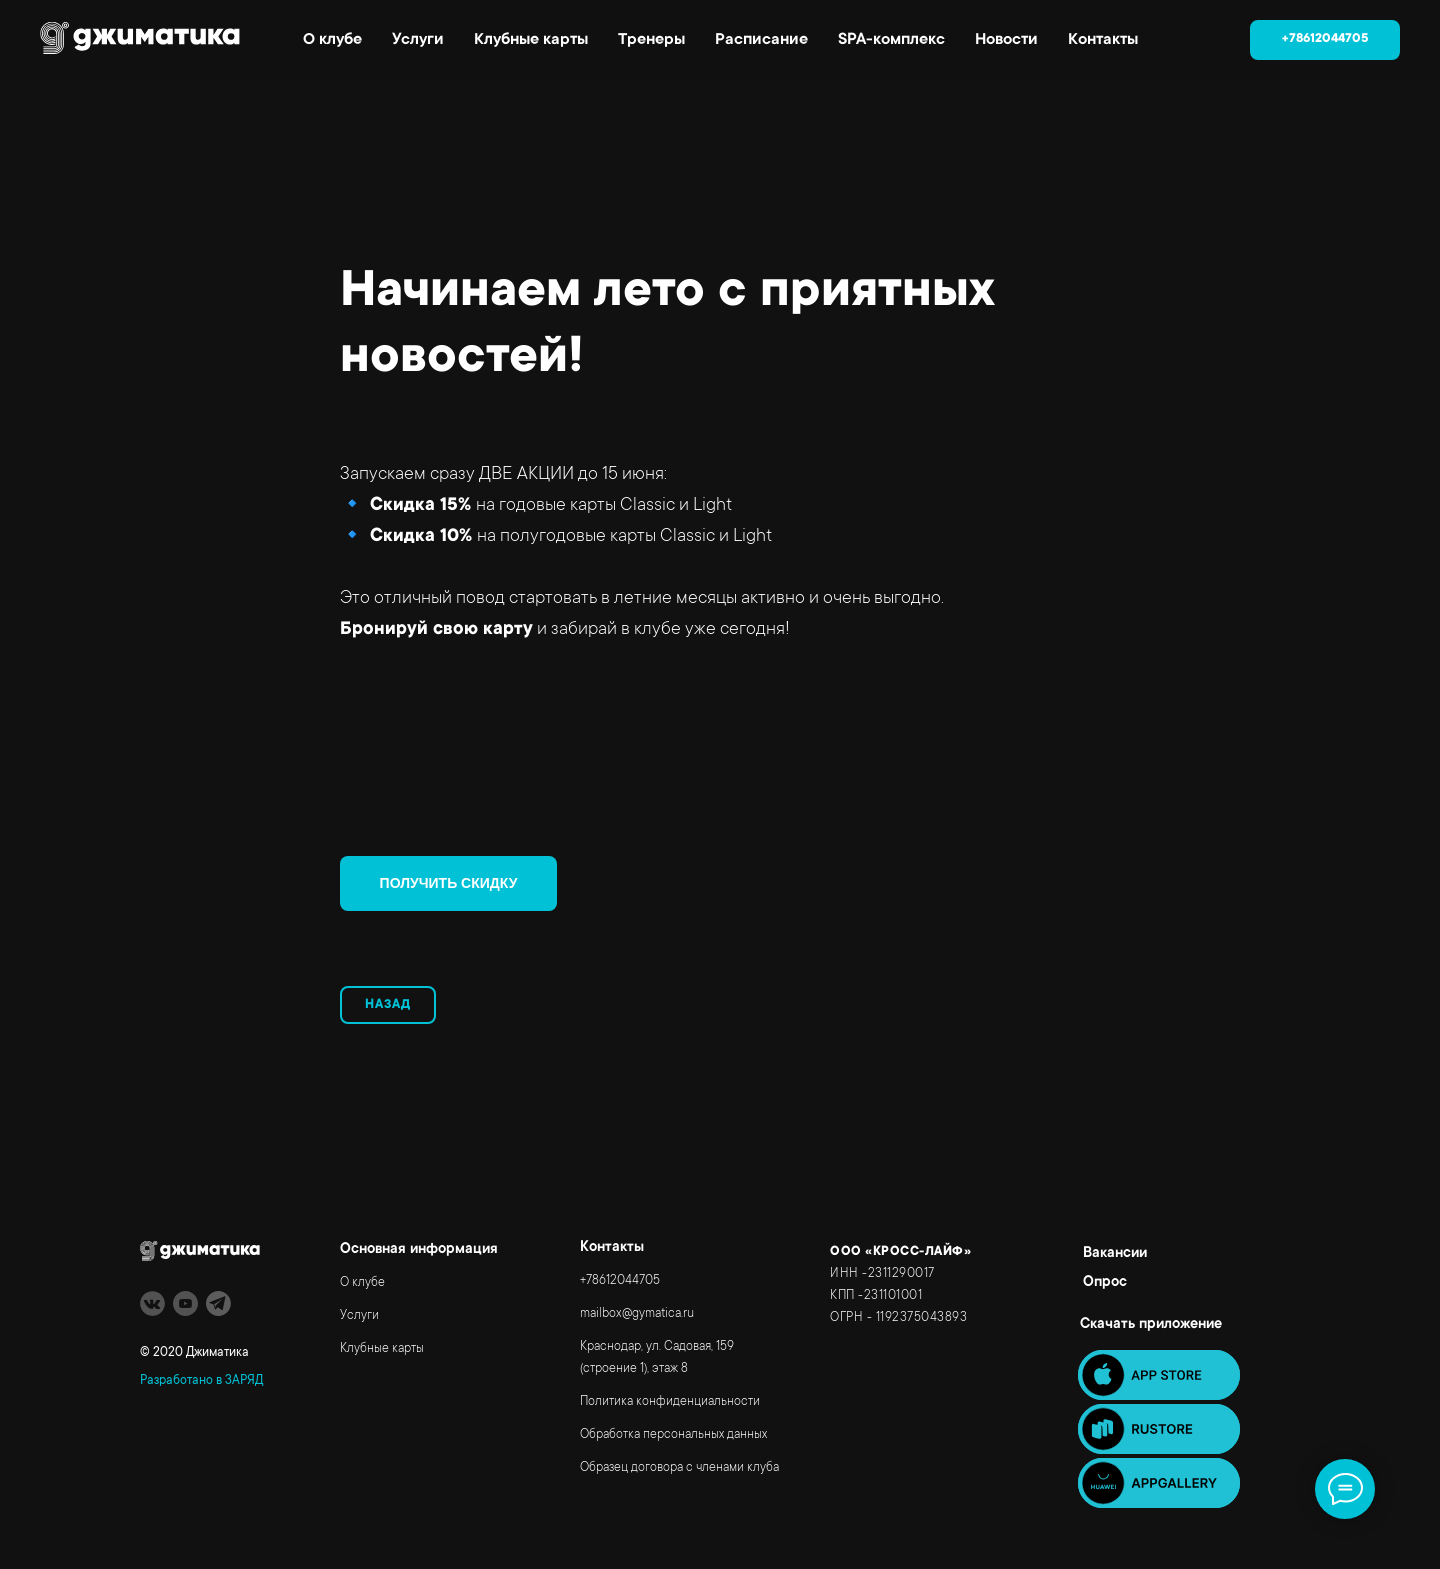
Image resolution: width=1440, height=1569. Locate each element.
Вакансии (1115, 1254)
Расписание (761, 40)
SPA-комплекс (891, 40)
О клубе (332, 40)
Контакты (1103, 40)
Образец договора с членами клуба (679, 1468)
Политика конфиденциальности (670, 1402)
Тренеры (651, 40)
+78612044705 (620, 1281)
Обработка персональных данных (673, 1435)
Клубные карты (531, 40)
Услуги (418, 40)
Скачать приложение (1151, 1325)
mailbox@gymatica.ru (637, 1314)
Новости (1006, 40)
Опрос (1105, 1283)
